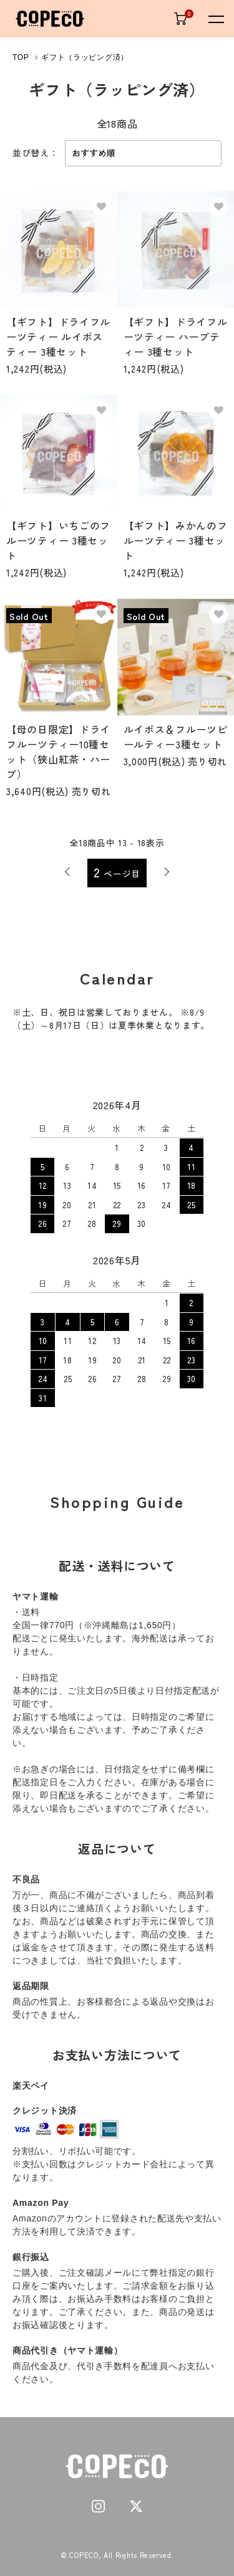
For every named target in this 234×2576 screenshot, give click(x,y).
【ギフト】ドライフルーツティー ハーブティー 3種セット (176, 336)
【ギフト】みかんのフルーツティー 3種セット (176, 540)
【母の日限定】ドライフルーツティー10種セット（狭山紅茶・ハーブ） (58, 751)
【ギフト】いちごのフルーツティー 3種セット (58, 540)
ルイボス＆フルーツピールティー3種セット (176, 736)
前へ (67, 872)
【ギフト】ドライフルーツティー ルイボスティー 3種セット (58, 336)
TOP (20, 57)
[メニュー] (215, 18)
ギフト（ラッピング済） (85, 57)
